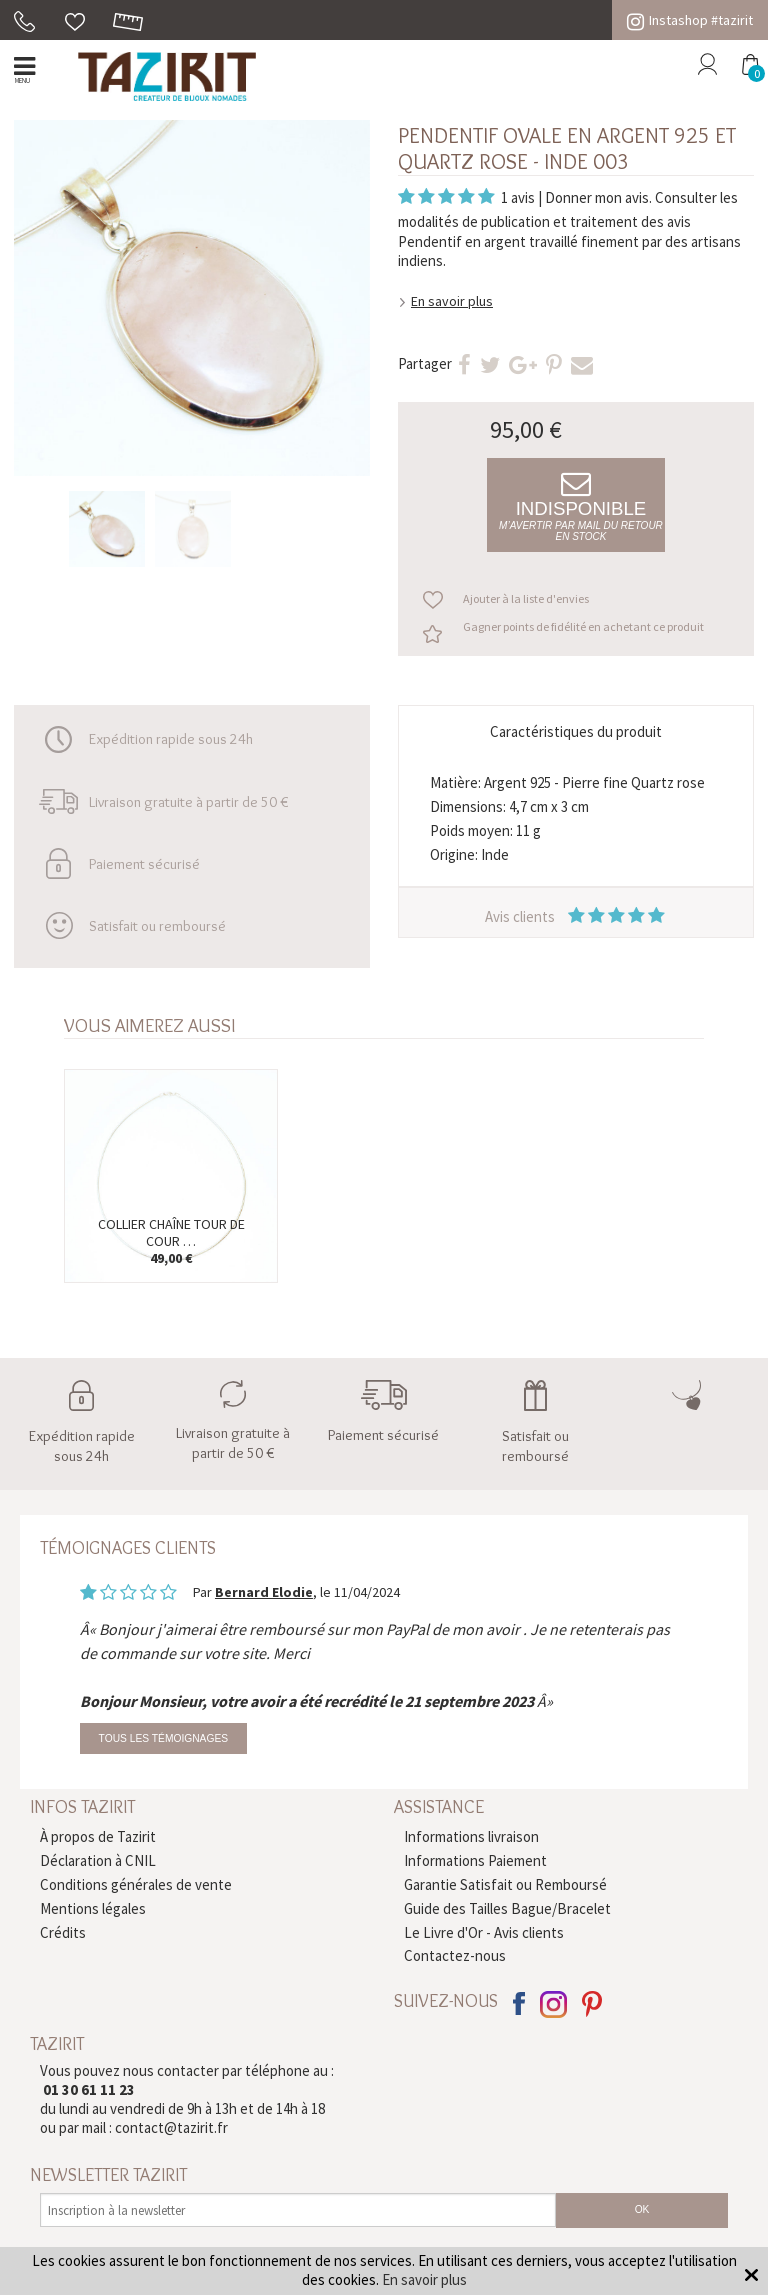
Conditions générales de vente (136, 1884)
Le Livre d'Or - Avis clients (484, 1932)
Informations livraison (471, 1836)
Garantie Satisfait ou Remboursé (505, 1884)
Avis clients (576, 916)
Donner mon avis (597, 197)
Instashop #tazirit (690, 20)
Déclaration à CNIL (98, 1860)
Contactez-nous (455, 1955)
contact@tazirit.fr (171, 2127)
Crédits (63, 1932)
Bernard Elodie (264, 1592)
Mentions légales (93, 1908)
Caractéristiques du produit (576, 731)
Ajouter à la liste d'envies (526, 598)
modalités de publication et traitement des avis (544, 221)
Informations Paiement (475, 1860)
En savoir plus (452, 301)
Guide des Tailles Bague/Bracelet (507, 1908)
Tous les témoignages (164, 1738)
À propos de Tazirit (98, 1836)
